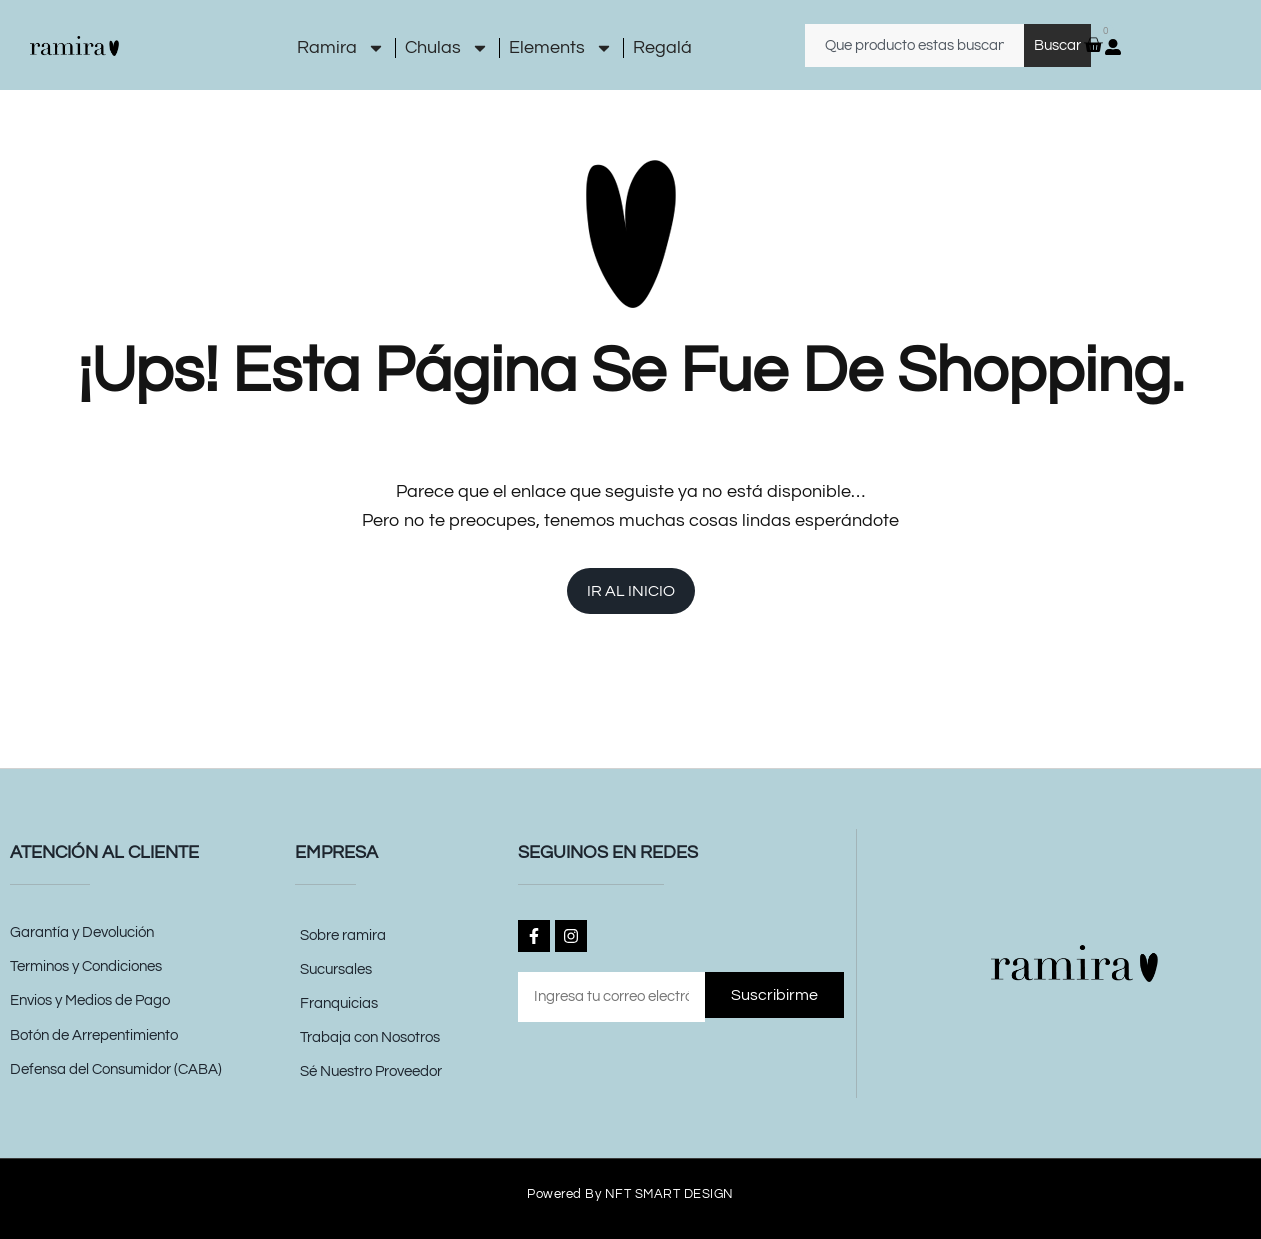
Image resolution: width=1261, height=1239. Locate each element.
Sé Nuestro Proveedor (371, 1071)
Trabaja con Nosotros (370, 1037)
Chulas (447, 48)
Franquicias (339, 1003)
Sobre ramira (343, 935)
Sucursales (336, 969)
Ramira (341, 48)
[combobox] (914, 45)
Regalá (662, 47)
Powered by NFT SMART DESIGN (630, 1193)
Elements (561, 48)
